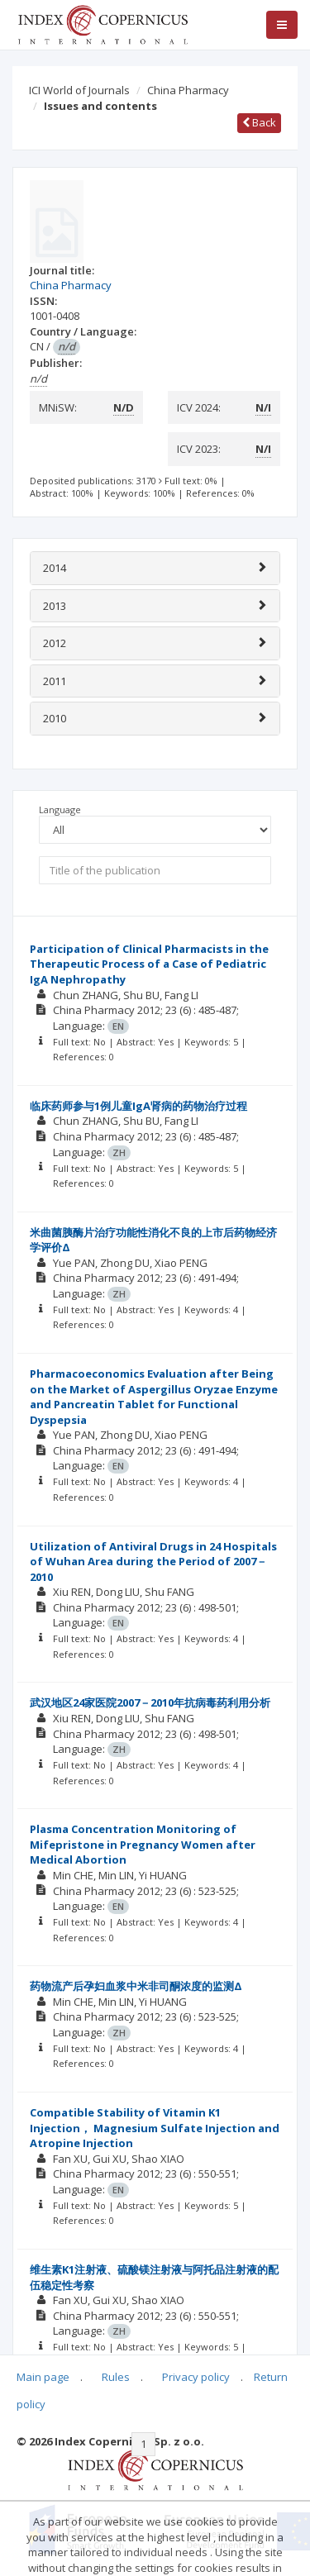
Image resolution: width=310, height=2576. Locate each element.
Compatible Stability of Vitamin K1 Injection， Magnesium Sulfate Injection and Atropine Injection (154, 2127)
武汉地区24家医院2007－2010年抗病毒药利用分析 (150, 1702)
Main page (43, 2376)
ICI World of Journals (79, 90)
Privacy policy (196, 2376)
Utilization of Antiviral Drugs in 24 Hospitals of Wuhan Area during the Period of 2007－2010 (153, 1561)
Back (259, 122)
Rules (116, 2376)
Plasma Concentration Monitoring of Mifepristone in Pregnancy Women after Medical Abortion (142, 1844)
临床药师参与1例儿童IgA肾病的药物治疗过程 (138, 1105)
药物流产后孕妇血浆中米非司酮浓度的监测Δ (136, 1985)
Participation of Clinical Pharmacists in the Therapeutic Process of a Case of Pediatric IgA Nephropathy (149, 964)
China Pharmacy (188, 90)
